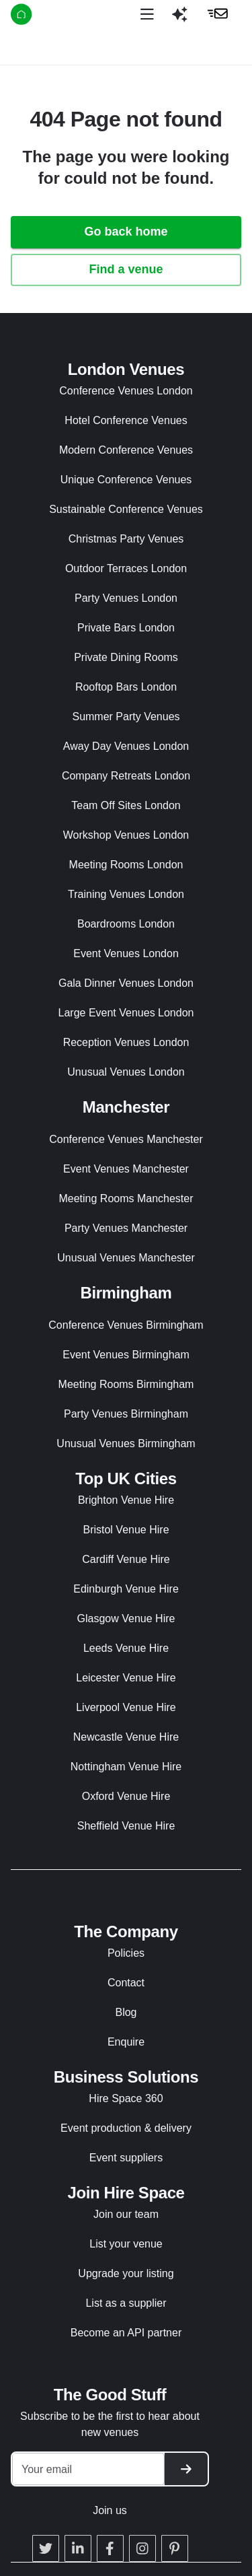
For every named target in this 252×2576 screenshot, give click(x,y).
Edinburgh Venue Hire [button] (126, 1589)
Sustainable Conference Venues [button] (126, 509)
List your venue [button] (126, 2244)
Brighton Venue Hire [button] (126, 1500)
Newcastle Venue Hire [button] (126, 1737)
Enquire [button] (126, 2042)
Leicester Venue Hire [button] (126, 1677)
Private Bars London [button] (126, 627)
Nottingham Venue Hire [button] (126, 1766)
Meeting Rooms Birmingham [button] (126, 1384)
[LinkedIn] (78, 2548)
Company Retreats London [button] (126, 775)
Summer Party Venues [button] (125, 716)
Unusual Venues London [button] (125, 1072)
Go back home (125, 231)
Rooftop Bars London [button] (126, 687)
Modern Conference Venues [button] (126, 450)
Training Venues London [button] (126, 894)
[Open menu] (147, 14)
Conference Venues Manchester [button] (126, 1139)
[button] (179, 19)
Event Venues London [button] (126, 953)
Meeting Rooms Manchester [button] (125, 1198)
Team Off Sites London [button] (125, 805)
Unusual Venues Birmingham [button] (125, 1443)
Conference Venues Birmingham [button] (125, 1325)
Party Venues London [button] (126, 598)
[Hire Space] (55, 16)
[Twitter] (45, 2548)
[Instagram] (142, 2548)
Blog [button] (125, 2012)
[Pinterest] (174, 2548)
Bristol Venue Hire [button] (126, 1529)
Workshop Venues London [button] (126, 835)
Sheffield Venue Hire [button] (126, 1826)
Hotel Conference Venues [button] (126, 420)
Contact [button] (126, 1982)
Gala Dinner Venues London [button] (126, 983)
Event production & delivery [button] (126, 2128)
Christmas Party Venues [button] (126, 539)
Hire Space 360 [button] (126, 2098)
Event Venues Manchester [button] (126, 1169)
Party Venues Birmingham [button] (126, 1414)
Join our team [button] (126, 2214)
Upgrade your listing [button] (125, 2273)
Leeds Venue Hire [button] (126, 1648)
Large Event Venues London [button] (126, 1012)
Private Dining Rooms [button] (126, 657)
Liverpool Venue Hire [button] (126, 1707)
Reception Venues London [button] (126, 1042)
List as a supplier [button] (125, 2303)
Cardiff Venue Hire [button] (125, 1559)
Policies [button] (126, 1953)
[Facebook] (110, 2548)
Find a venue (126, 269)
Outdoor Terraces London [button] (126, 568)
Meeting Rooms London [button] (126, 864)
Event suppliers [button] (126, 2157)
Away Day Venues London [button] (126, 746)
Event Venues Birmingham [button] (126, 1354)
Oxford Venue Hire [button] (126, 1796)
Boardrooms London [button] (126, 924)
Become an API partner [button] (126, 2332)
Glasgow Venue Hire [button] (126, 1618)
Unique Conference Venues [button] (126, 479)
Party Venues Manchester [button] (126, 1228)
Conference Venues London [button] (125, 390)
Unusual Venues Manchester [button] (126, 1257)
